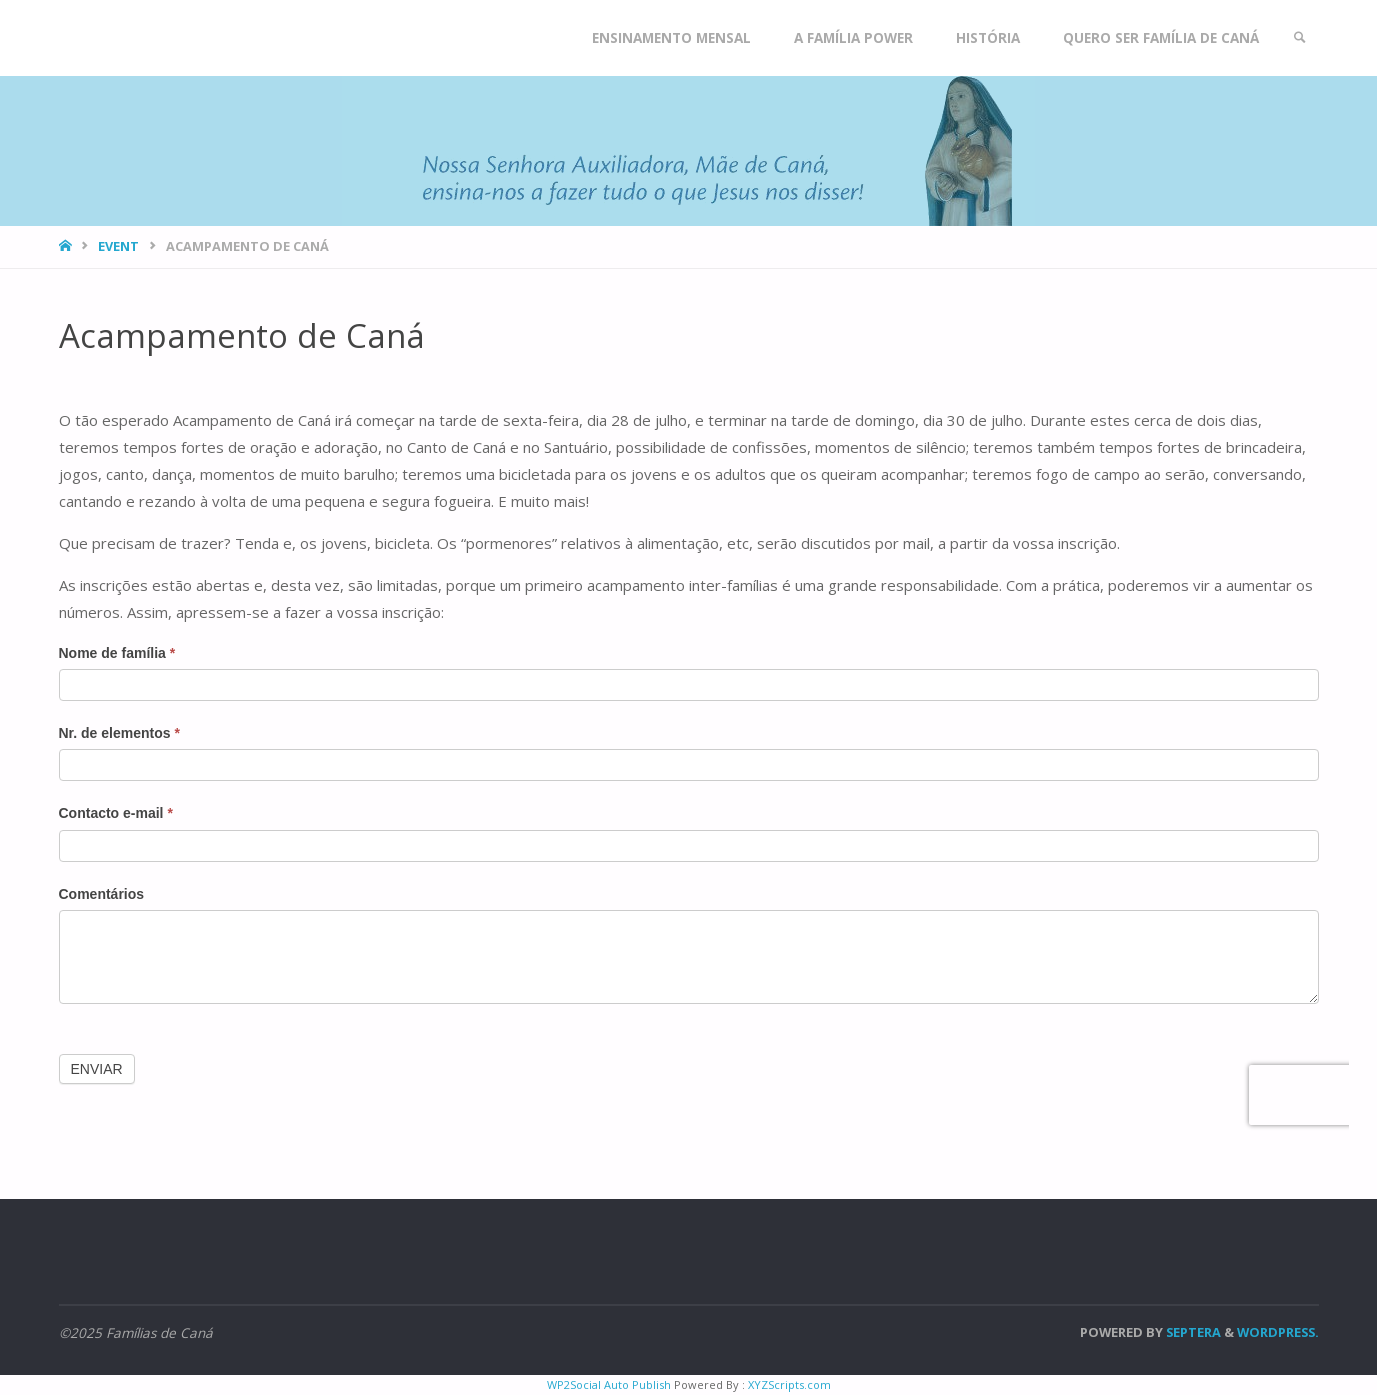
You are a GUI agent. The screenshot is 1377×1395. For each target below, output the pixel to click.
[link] (1300, 38)
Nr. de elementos (119, 733)
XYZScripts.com (789, 1384)
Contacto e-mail (116, 813)
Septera (1192, 1332)
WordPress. (1278, 1332)
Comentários (102, 894)
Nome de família (117, 653)
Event (118, 246)
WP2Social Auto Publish (609, 1384)
